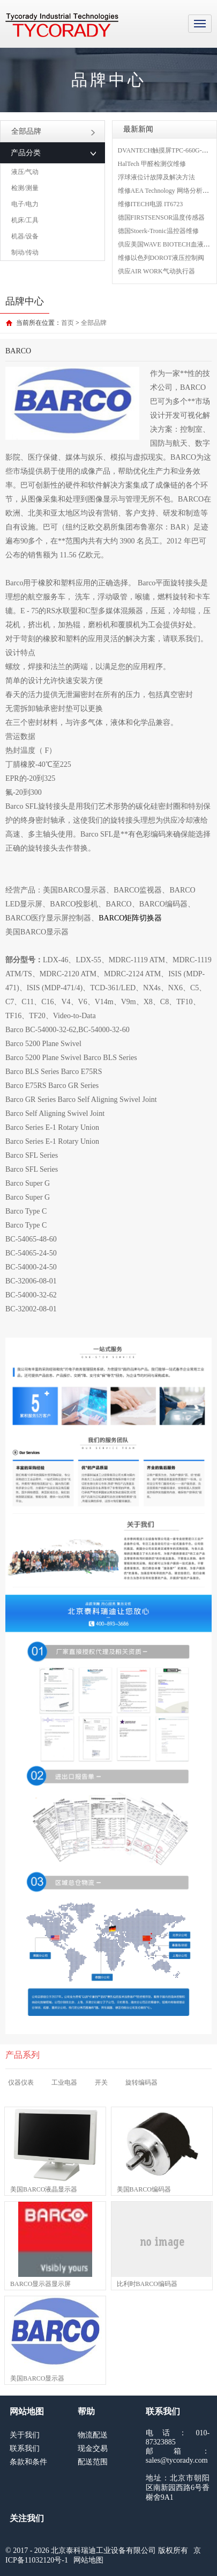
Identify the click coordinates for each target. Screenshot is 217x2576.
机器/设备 (25, 236)
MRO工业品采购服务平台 (61, 25)
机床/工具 (25, 220)
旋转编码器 (141, 2082)
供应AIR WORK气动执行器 (156, 271)
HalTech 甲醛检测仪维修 (152, 164)
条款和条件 (28, 2462)
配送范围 (93, 2462)
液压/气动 (25, 172)
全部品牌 (53, 131)
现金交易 (93, 2448)
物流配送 (93, 2435)
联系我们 (25, 2448)
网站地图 (88, 2560)
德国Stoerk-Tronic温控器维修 (158, 231)
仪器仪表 (21, 2082)
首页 (67, 322)
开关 (101, 2082)
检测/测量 (25, 188)
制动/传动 (25, 252)
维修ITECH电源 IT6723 (150, 204)
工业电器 (64, 2082)
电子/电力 (25, 204)
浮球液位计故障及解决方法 (156, 177)
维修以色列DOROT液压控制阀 (161, 258)
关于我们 (25, 2435)
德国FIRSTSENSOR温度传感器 (161, 217)
